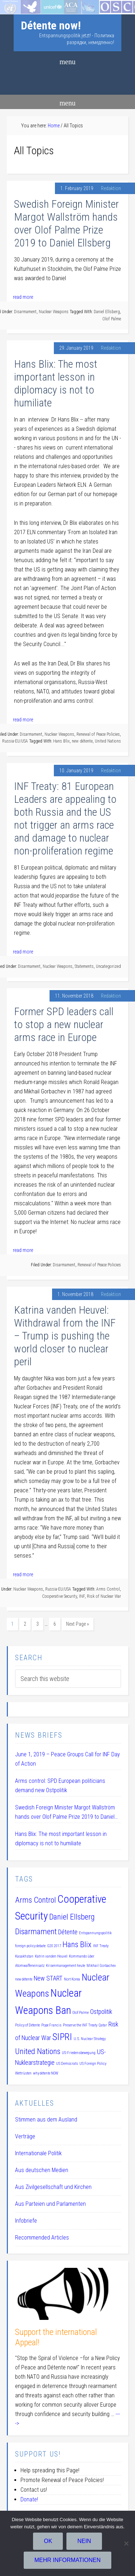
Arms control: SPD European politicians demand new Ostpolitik (60, 1785)
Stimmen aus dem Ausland (46, 2119)
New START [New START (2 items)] (48, 1978)
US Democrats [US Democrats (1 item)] (67, 2063)
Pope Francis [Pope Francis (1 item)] (51, 2025)
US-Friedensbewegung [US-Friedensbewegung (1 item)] (79, 2052)
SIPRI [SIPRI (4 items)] (62, 2036)
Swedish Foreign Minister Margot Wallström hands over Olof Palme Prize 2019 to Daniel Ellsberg (66, 223)
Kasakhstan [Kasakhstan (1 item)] (24, 1956)
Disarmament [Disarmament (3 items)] (36, 1931)
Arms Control (108, 1589)
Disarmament (25, 311)
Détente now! (51, 25)
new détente (82, 741)
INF (82, 1596)
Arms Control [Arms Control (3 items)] (35, 1899)
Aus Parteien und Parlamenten (50, 2203)
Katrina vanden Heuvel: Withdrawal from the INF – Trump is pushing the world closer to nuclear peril (65, 1336)
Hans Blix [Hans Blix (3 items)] (77, 1944)
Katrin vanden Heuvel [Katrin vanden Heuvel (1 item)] (51, 1956)
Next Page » (77, 1624)
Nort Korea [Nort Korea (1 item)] (72, 1979)
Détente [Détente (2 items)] (68, 1932)
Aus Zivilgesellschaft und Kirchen (53, 2187)
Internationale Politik (38, 2153)
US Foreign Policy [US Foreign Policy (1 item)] (92, 2063)
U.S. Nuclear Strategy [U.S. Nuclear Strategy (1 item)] (90, 2038)
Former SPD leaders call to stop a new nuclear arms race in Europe (63, 1024)
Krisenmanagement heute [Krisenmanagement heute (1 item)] (65, 1965)
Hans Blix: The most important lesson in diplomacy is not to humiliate (55, 383)
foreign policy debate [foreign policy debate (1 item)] (30, 1946)
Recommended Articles (42, 2237)
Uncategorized (108, 966)
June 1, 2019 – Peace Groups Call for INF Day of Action (67, 1759)
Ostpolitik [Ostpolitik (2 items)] (101, 2011)
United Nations (108, 741)
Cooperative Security (59, 1596)
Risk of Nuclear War (104, 1596)
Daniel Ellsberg (107, 311)
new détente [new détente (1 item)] (23, 1979)
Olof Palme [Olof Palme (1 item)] (81, 2012)
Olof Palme (111, 318)
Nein (84, 2541)
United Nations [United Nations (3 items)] (37, 2051)
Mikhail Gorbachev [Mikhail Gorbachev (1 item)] (101, 1965)
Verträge (25, 2136)
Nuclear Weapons (54, 311)
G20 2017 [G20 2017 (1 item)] (54, 1946)
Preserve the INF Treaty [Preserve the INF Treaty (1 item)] (80, 2025)
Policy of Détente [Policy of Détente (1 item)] (27, 2025)
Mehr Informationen (67, 2560)
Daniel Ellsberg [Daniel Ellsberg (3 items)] (72, 1916)
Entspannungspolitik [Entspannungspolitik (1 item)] (95, 1933)
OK (48, 2541)
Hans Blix (61, 741)
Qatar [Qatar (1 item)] (103, 2025)
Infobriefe (26, 2220)
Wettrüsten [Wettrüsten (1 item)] (23, 2073)
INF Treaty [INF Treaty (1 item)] (100, 1946)
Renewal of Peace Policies (98, 734)
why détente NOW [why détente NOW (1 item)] (45, 2073)
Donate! (29, 2499)
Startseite (11, 4)
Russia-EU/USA (15, 741)
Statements (84, 966)
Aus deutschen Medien (41, 2170)
